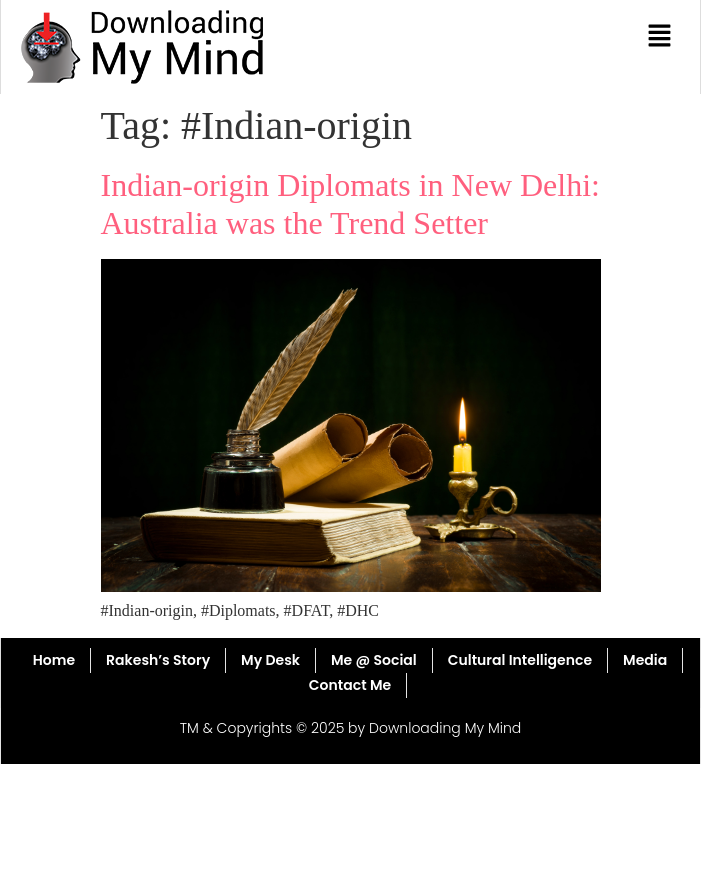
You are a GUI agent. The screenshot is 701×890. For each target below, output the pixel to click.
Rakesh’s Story (158, 660)
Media (645, 660)
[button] (660, 37)
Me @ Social (374, 660)
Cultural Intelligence (520, 660)
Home (54, 660)
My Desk (270, 660)
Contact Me (350, 685)
